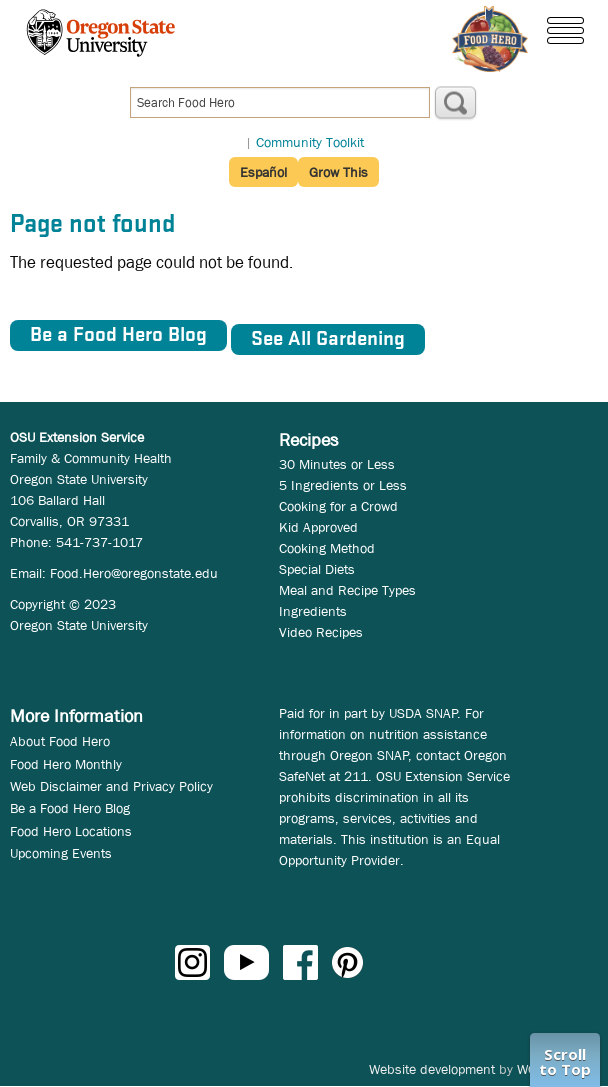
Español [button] (263, 172)
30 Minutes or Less (337, 464)
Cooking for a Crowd (338, 506)
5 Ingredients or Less (343, 485)
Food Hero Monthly (66, 764)
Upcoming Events (61, 853)
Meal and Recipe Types (347, 590)
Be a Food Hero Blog (70, 808)
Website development (432, 1069)
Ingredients (313, 611)
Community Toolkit (310, 142)
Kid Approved (318, 527)
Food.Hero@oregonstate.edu (134, 573)
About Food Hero (60, 741)
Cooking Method (327, 548)
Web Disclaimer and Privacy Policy (111, 786)
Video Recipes (321, 632)
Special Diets (317, 569)
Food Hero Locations (71, 831)
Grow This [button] (338, 172)
